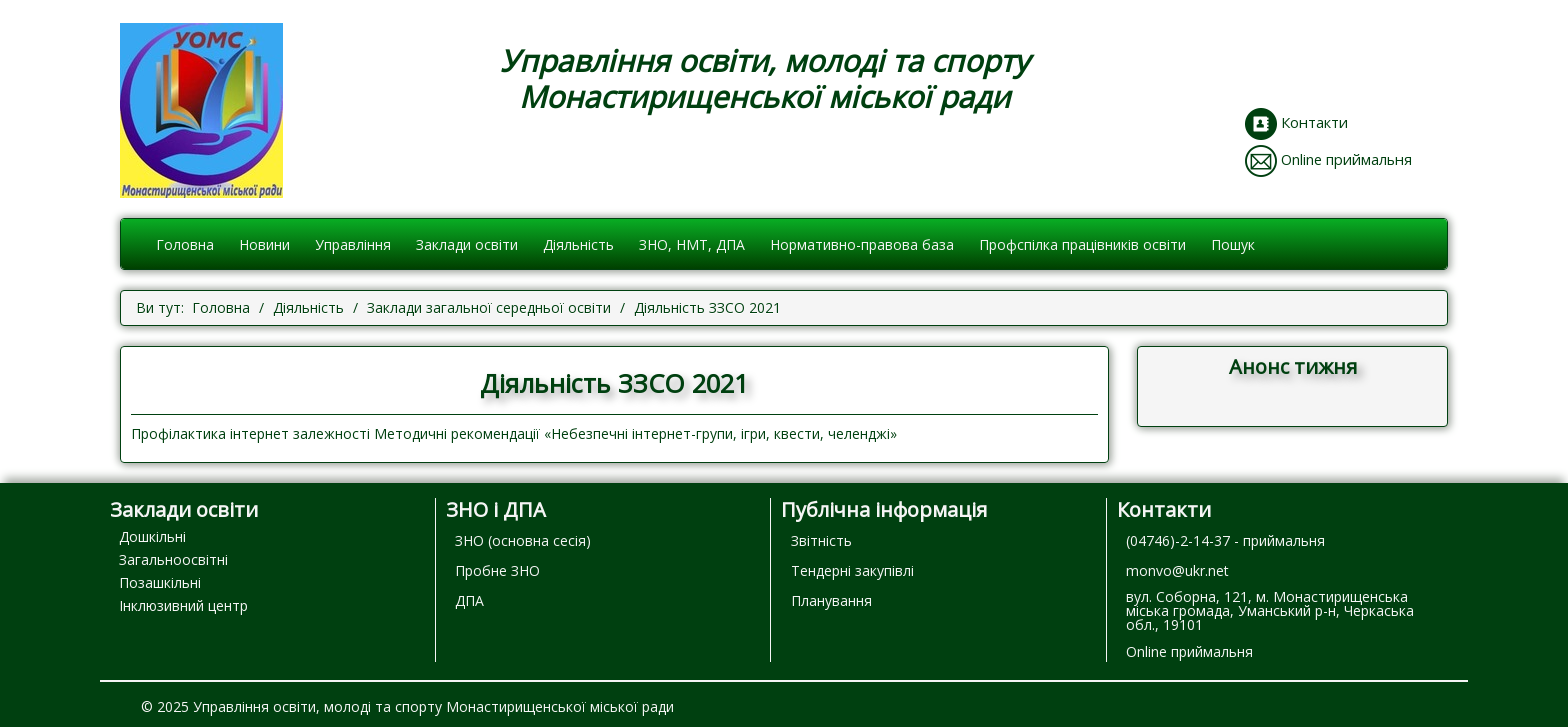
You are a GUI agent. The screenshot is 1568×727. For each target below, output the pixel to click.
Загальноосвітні (173, 559)
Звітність (821, 540)
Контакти (1314, 122)
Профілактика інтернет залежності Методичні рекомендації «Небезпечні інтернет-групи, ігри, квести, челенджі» (514, 433)
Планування (831, 600)
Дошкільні (152, 536)
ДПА (469, 600)
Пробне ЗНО (497, 570)
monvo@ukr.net (1177, 570)
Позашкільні (160, 582)
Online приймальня (1346, 159)
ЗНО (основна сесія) (523, 540)
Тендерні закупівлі (852, 570)
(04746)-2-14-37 (1178, 540)
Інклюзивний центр (183, 605)
